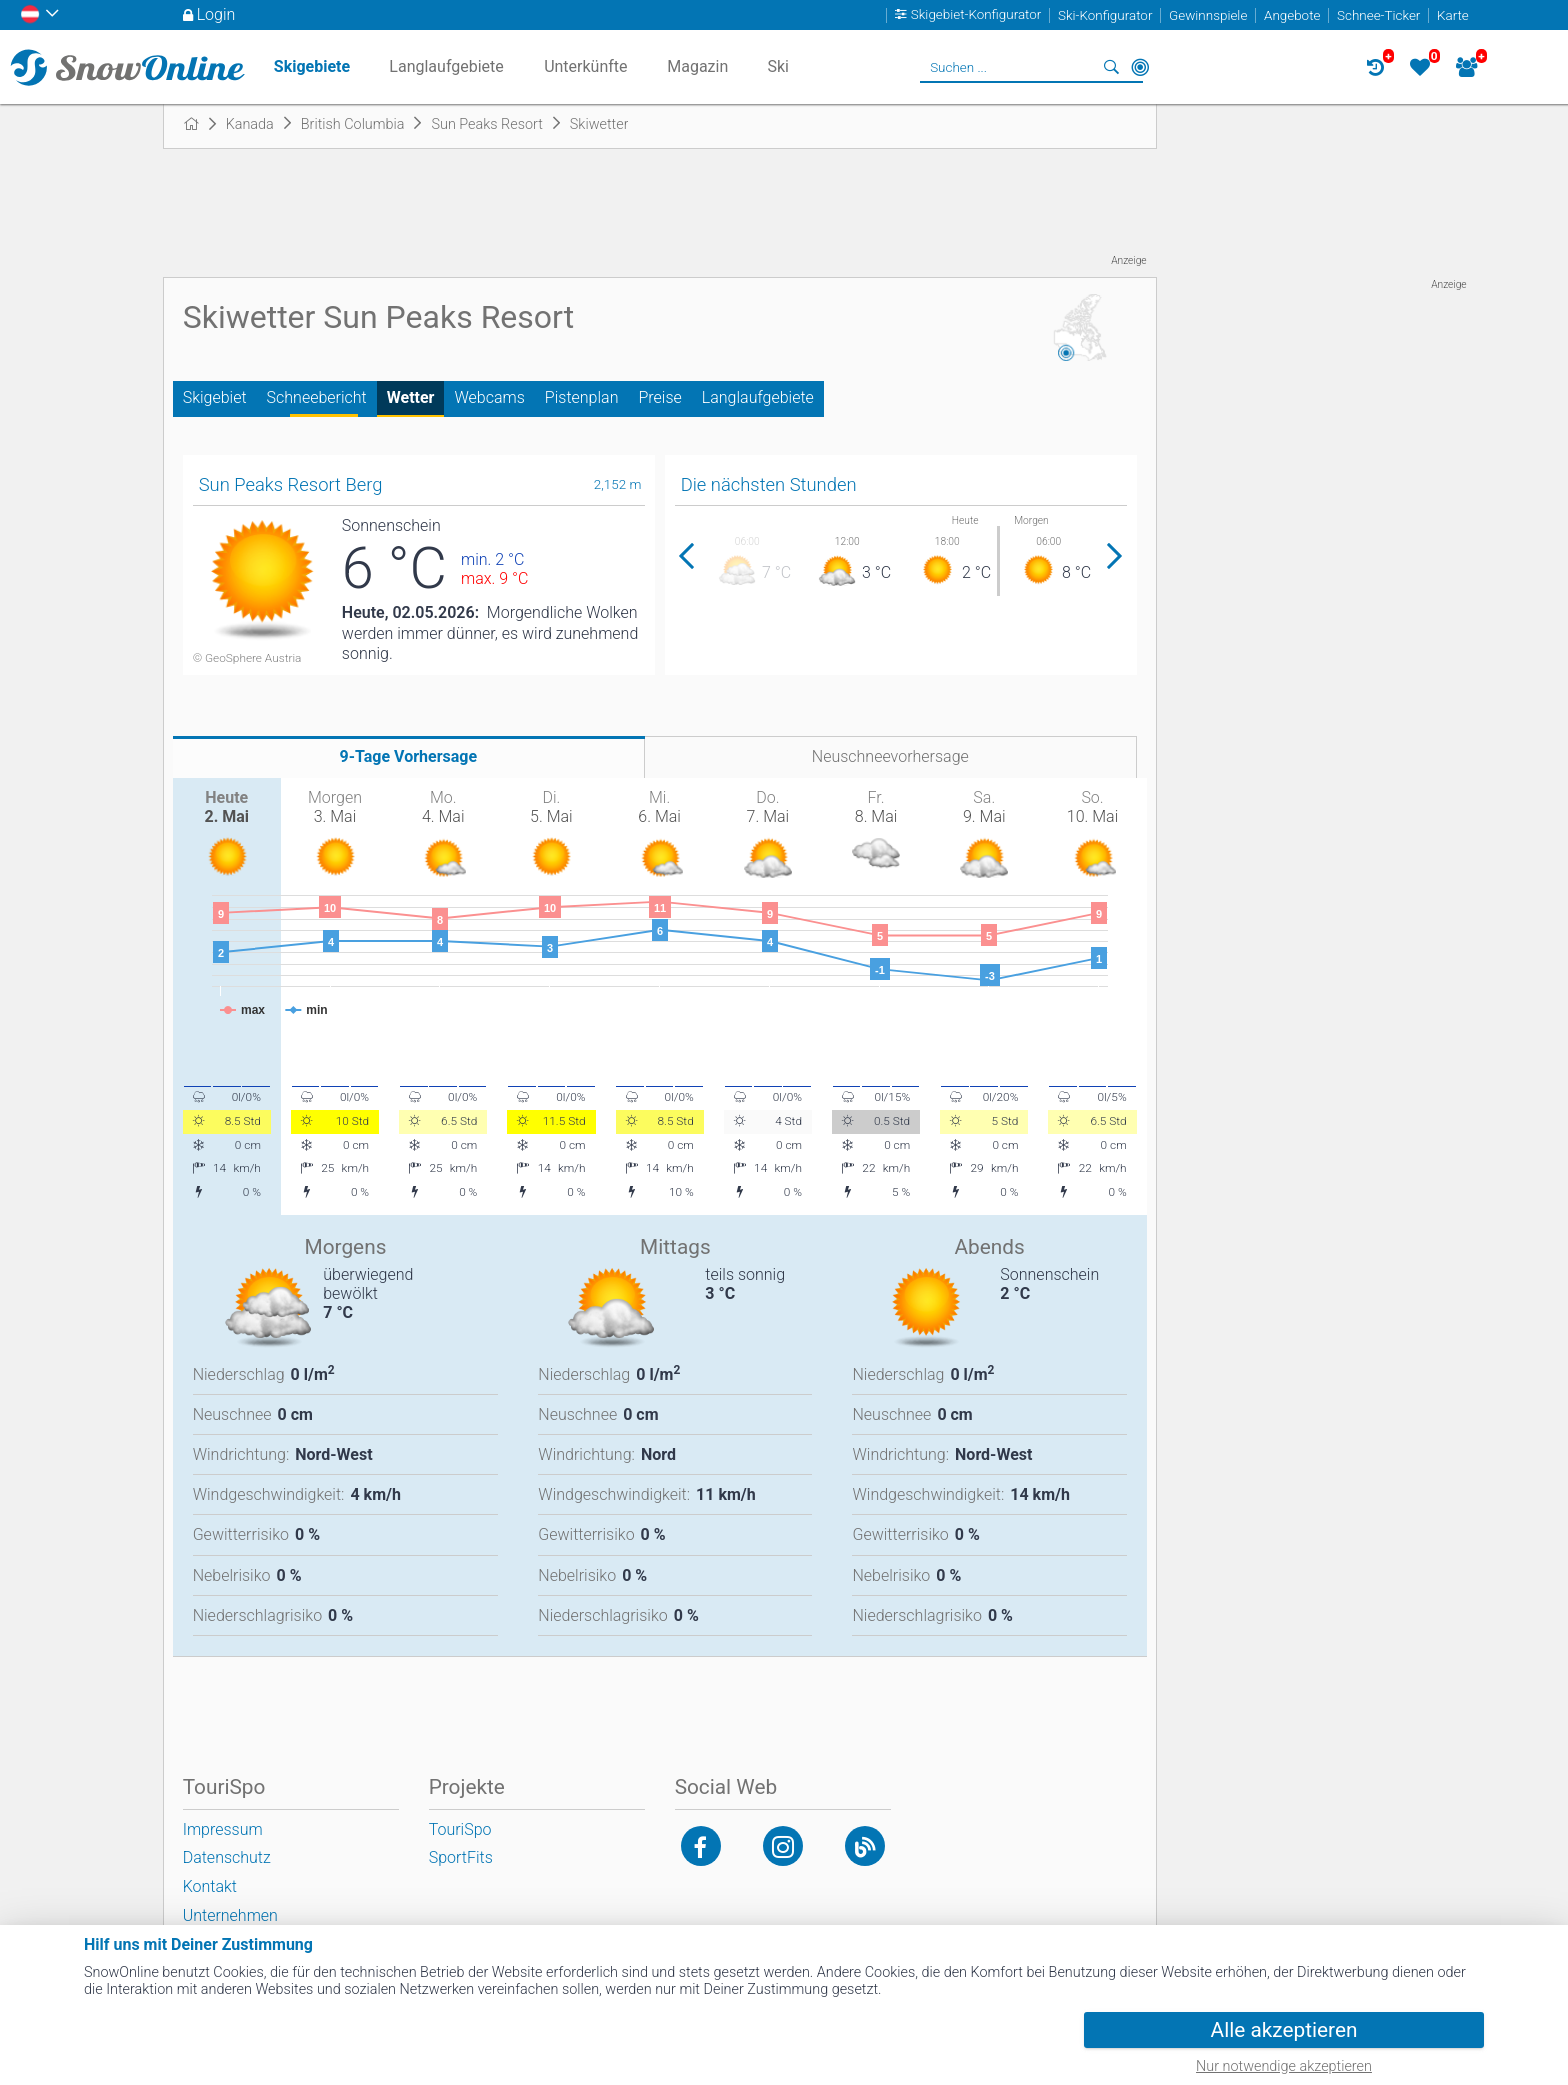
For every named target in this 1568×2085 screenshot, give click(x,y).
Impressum (223, 1829)
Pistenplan (582, 397)
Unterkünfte (585, 66)
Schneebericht (317, 397)
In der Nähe (1140, 67)
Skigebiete (312, 66)
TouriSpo (460, 1829)
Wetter (411, 397)
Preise (659, 397)
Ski (778, 66)
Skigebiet (215, 397)
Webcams (489, 397)
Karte (1453, 15)
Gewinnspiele (1208, 15)
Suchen (1112, 67)
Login (216, 14)
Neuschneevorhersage (890, 756)
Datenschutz (227, 1857)
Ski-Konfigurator (1105, 15)
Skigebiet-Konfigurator (976, 15)
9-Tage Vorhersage (409, 756)
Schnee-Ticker (1378, 15)
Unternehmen (230, 1915)
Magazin (697, 66)
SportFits (461, 1857)
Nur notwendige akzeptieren (1284, 2066)
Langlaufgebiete (758, 397)
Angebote (1292, 15)
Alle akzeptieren (1284, 2030)
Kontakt (210, 1886)
